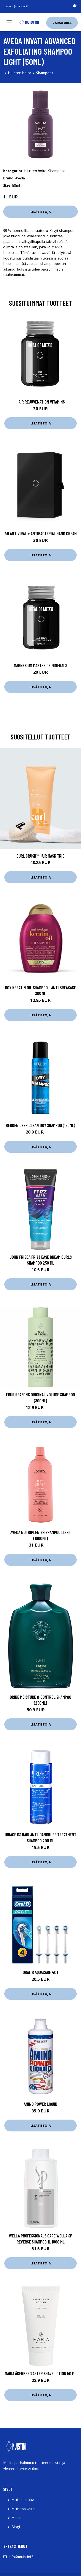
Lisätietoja (40, 211)
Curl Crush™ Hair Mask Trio (40, 855)
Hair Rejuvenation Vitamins (40, 401)
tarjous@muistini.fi (16, 6)
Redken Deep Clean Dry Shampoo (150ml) (40, 1125)
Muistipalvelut (23, 2508)
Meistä (16, 2517)
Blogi (15, 2526)
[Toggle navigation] (9, 22)
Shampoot (44, 72)
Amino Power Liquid (40, 2104)
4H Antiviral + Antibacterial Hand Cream (41, 533)
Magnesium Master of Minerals (40, 665)
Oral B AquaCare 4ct (41, 1972)
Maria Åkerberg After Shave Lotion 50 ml (40, 2373)
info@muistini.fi (20, 2556)
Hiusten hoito (19, 72)
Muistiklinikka (22, 2499)
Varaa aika (61, 23)
